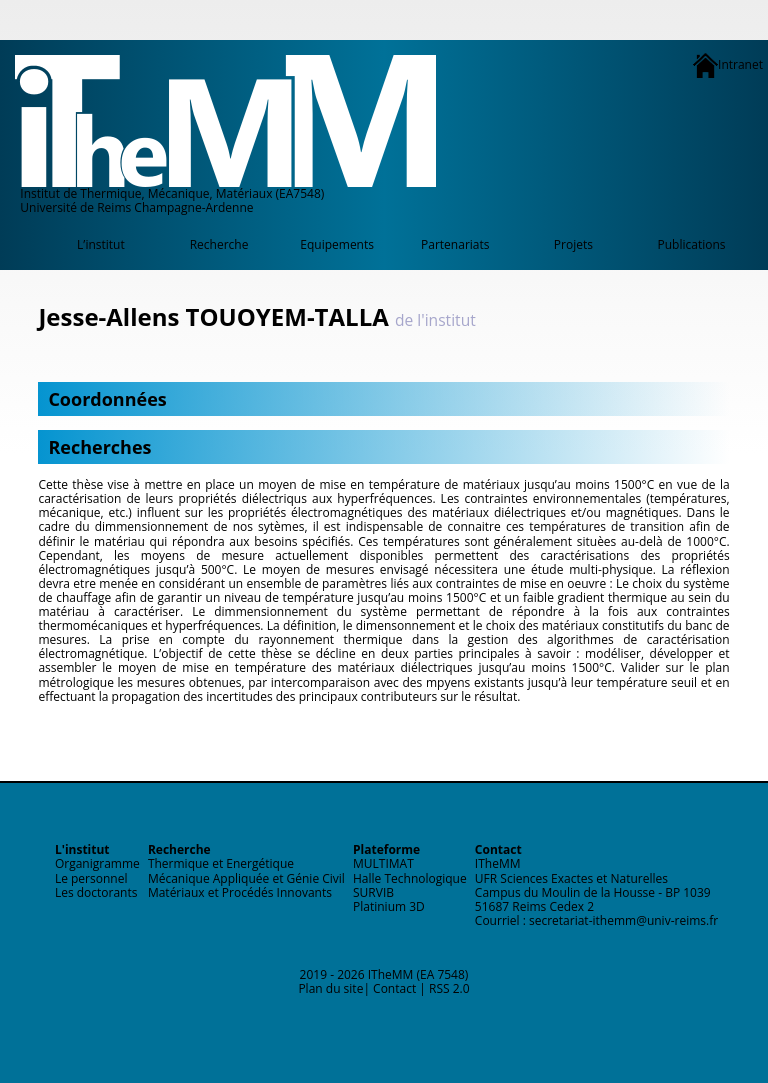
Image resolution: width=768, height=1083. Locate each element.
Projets (573, 244)
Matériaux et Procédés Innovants (240, 892)
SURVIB (373, 892)
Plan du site (330, 988)
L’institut (101, 244)
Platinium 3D (389, 906)
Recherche (219, 244)
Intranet (728, 65)
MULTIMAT (383, 863)
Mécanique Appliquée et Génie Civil (246, 878)
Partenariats (455, 244)
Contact (394, 988)
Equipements (337, 244)
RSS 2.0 (449, 988)
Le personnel (91, 878)
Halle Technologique (410, 878)
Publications (692, 244)
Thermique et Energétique (221, 863)
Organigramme (97, 863)
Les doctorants (96, 892)
